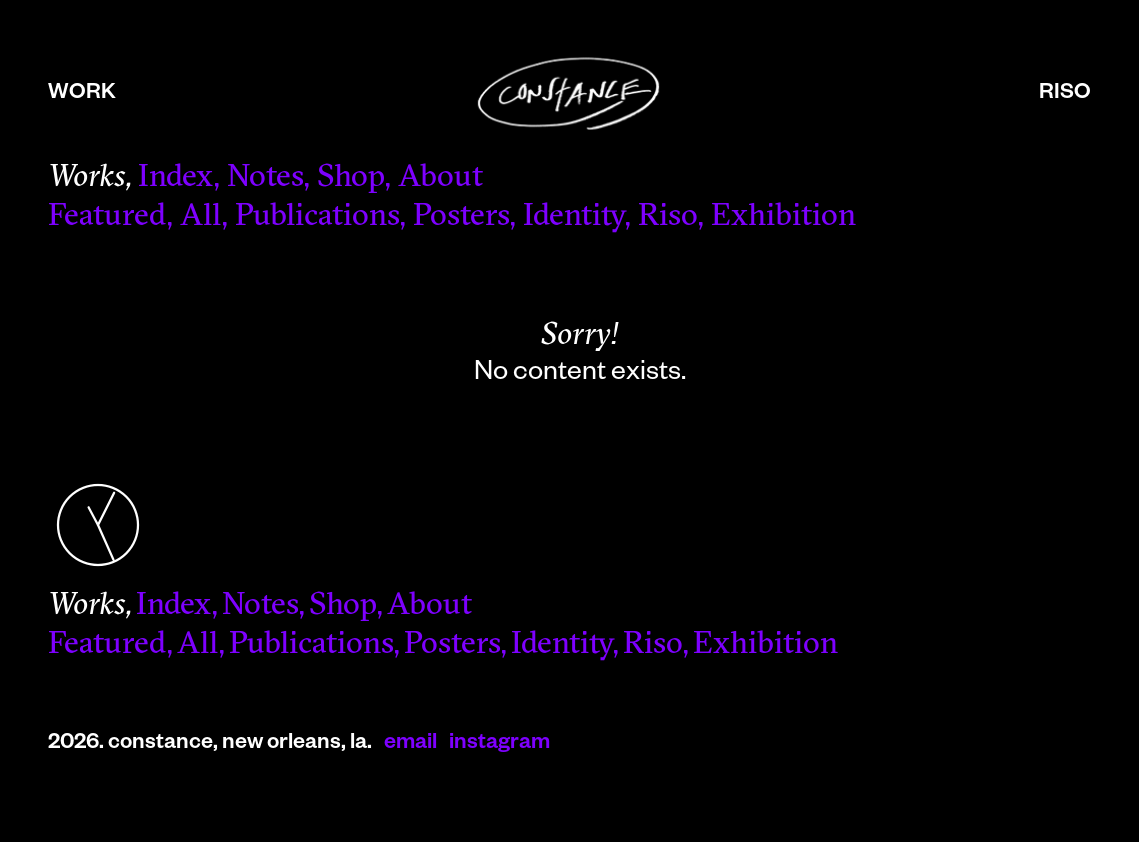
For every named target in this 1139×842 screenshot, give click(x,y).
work (82, 95)
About (440, 178)
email (410, 745)
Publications (317, 217)
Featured (107, 217)
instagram (499, 745)
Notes (265, 178)
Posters (461, 217)
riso (1065, 95)
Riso (667, 217)
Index (175, 178)
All (200, 217)
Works (86, 178)
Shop (350, 178)
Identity (573, 217)
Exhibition (783, 217)
